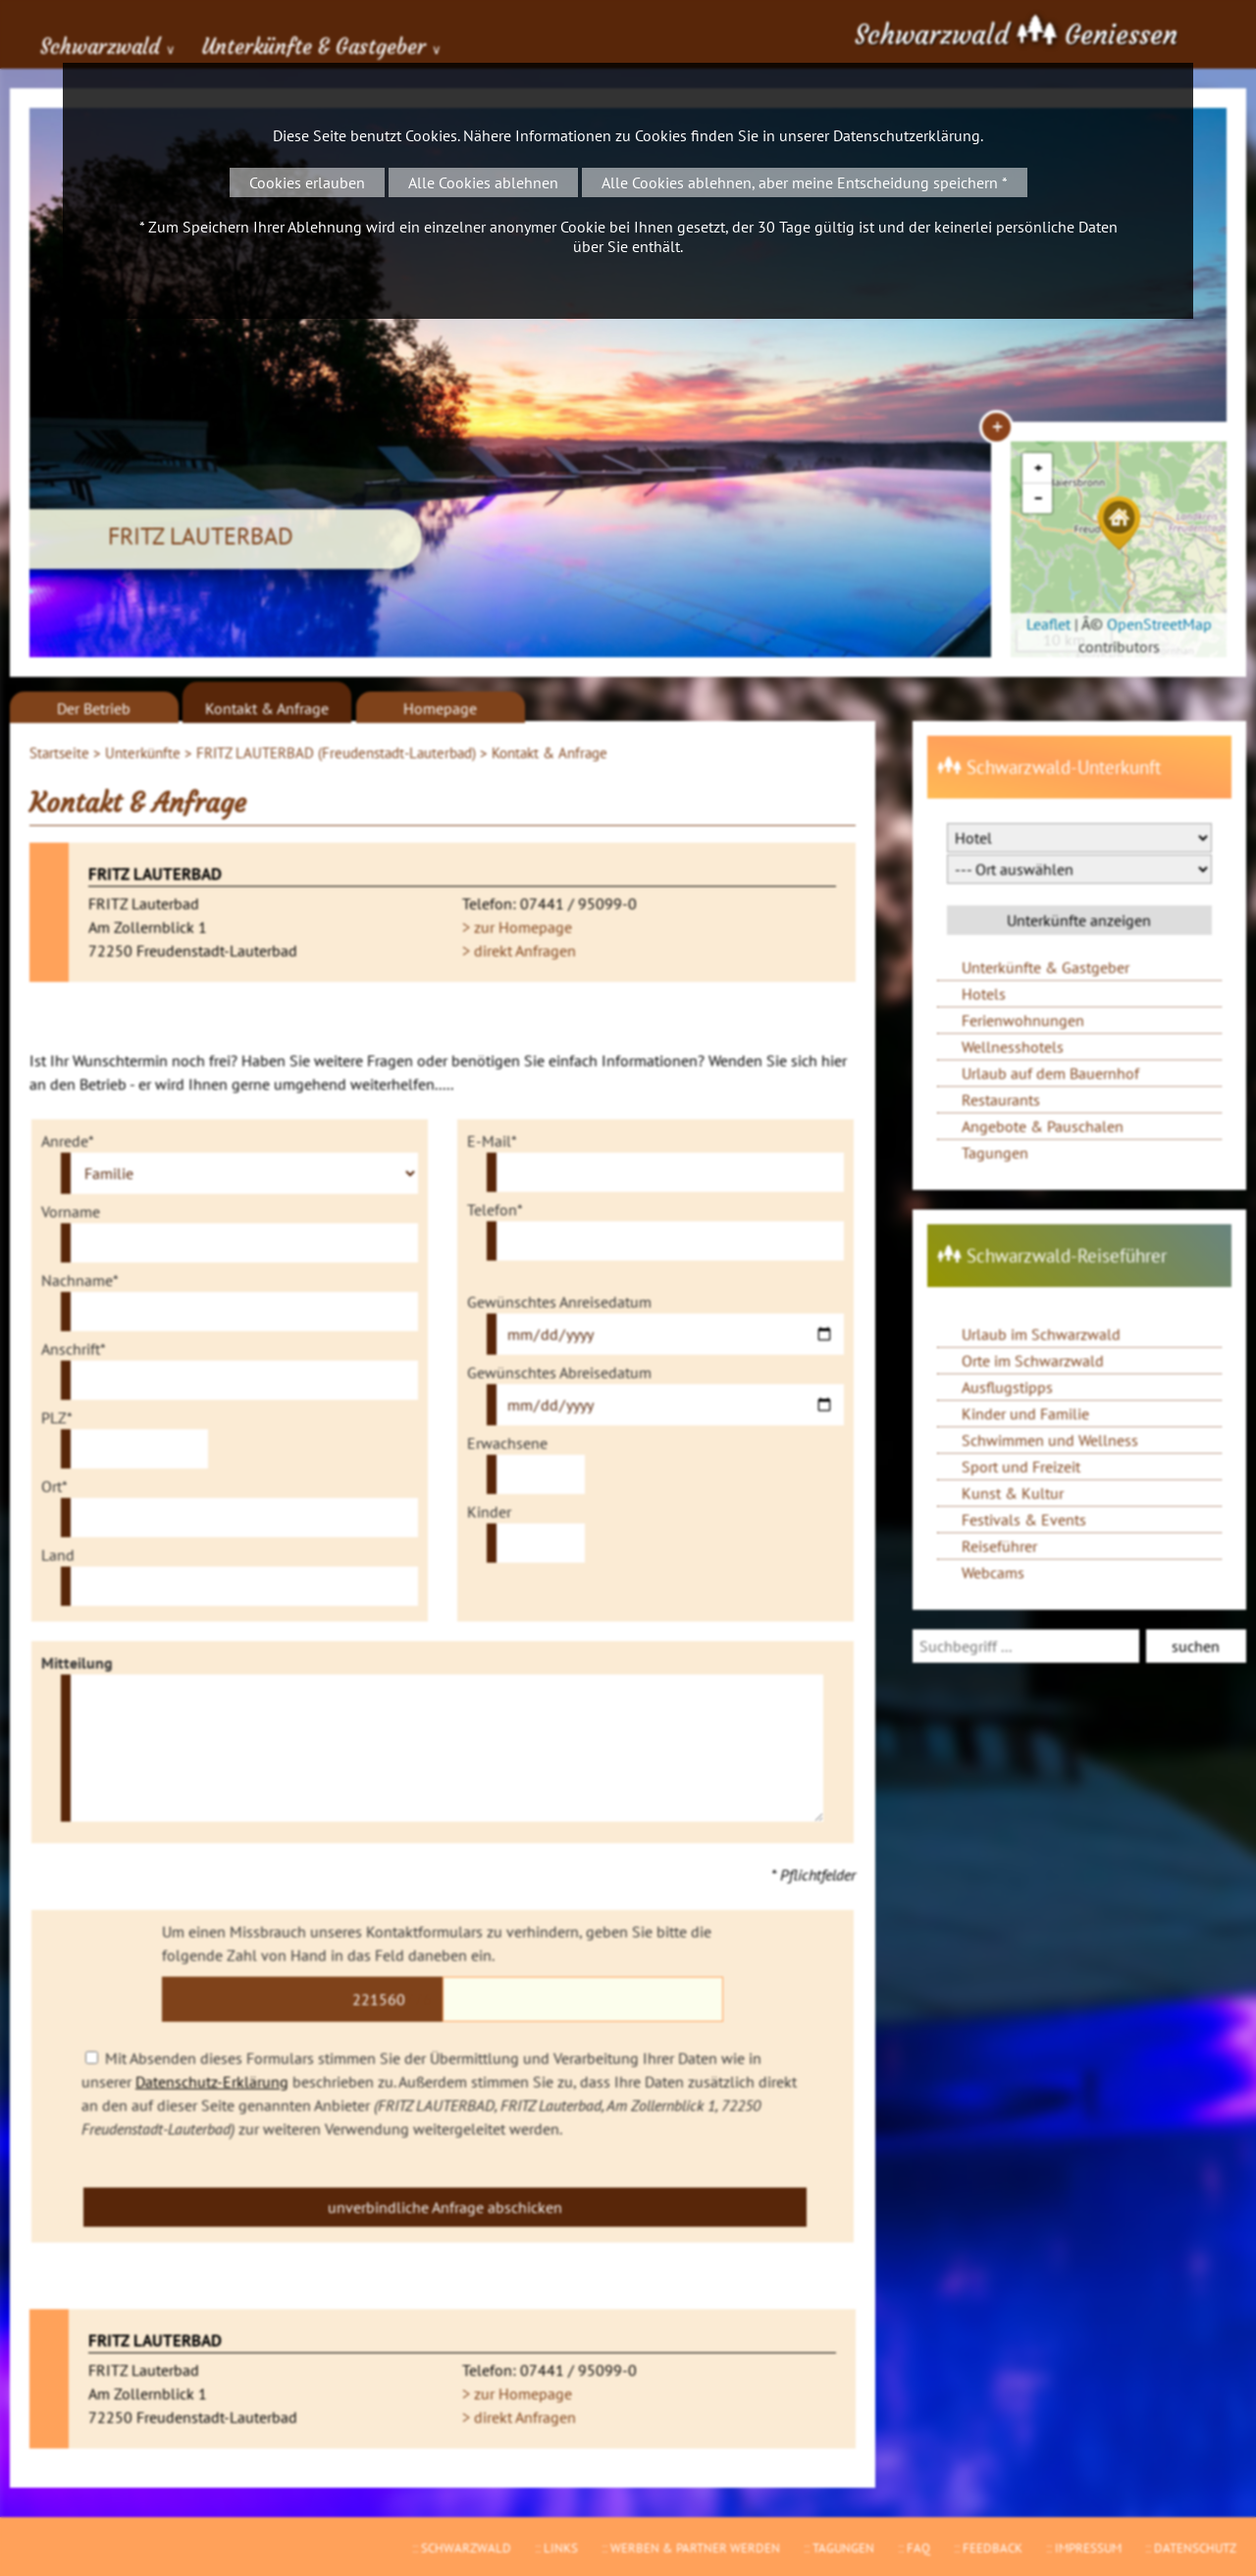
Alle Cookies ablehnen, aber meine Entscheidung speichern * (805, 182)
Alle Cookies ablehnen (483, 182)
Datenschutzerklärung (906, 135)
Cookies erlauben (307, 182)
